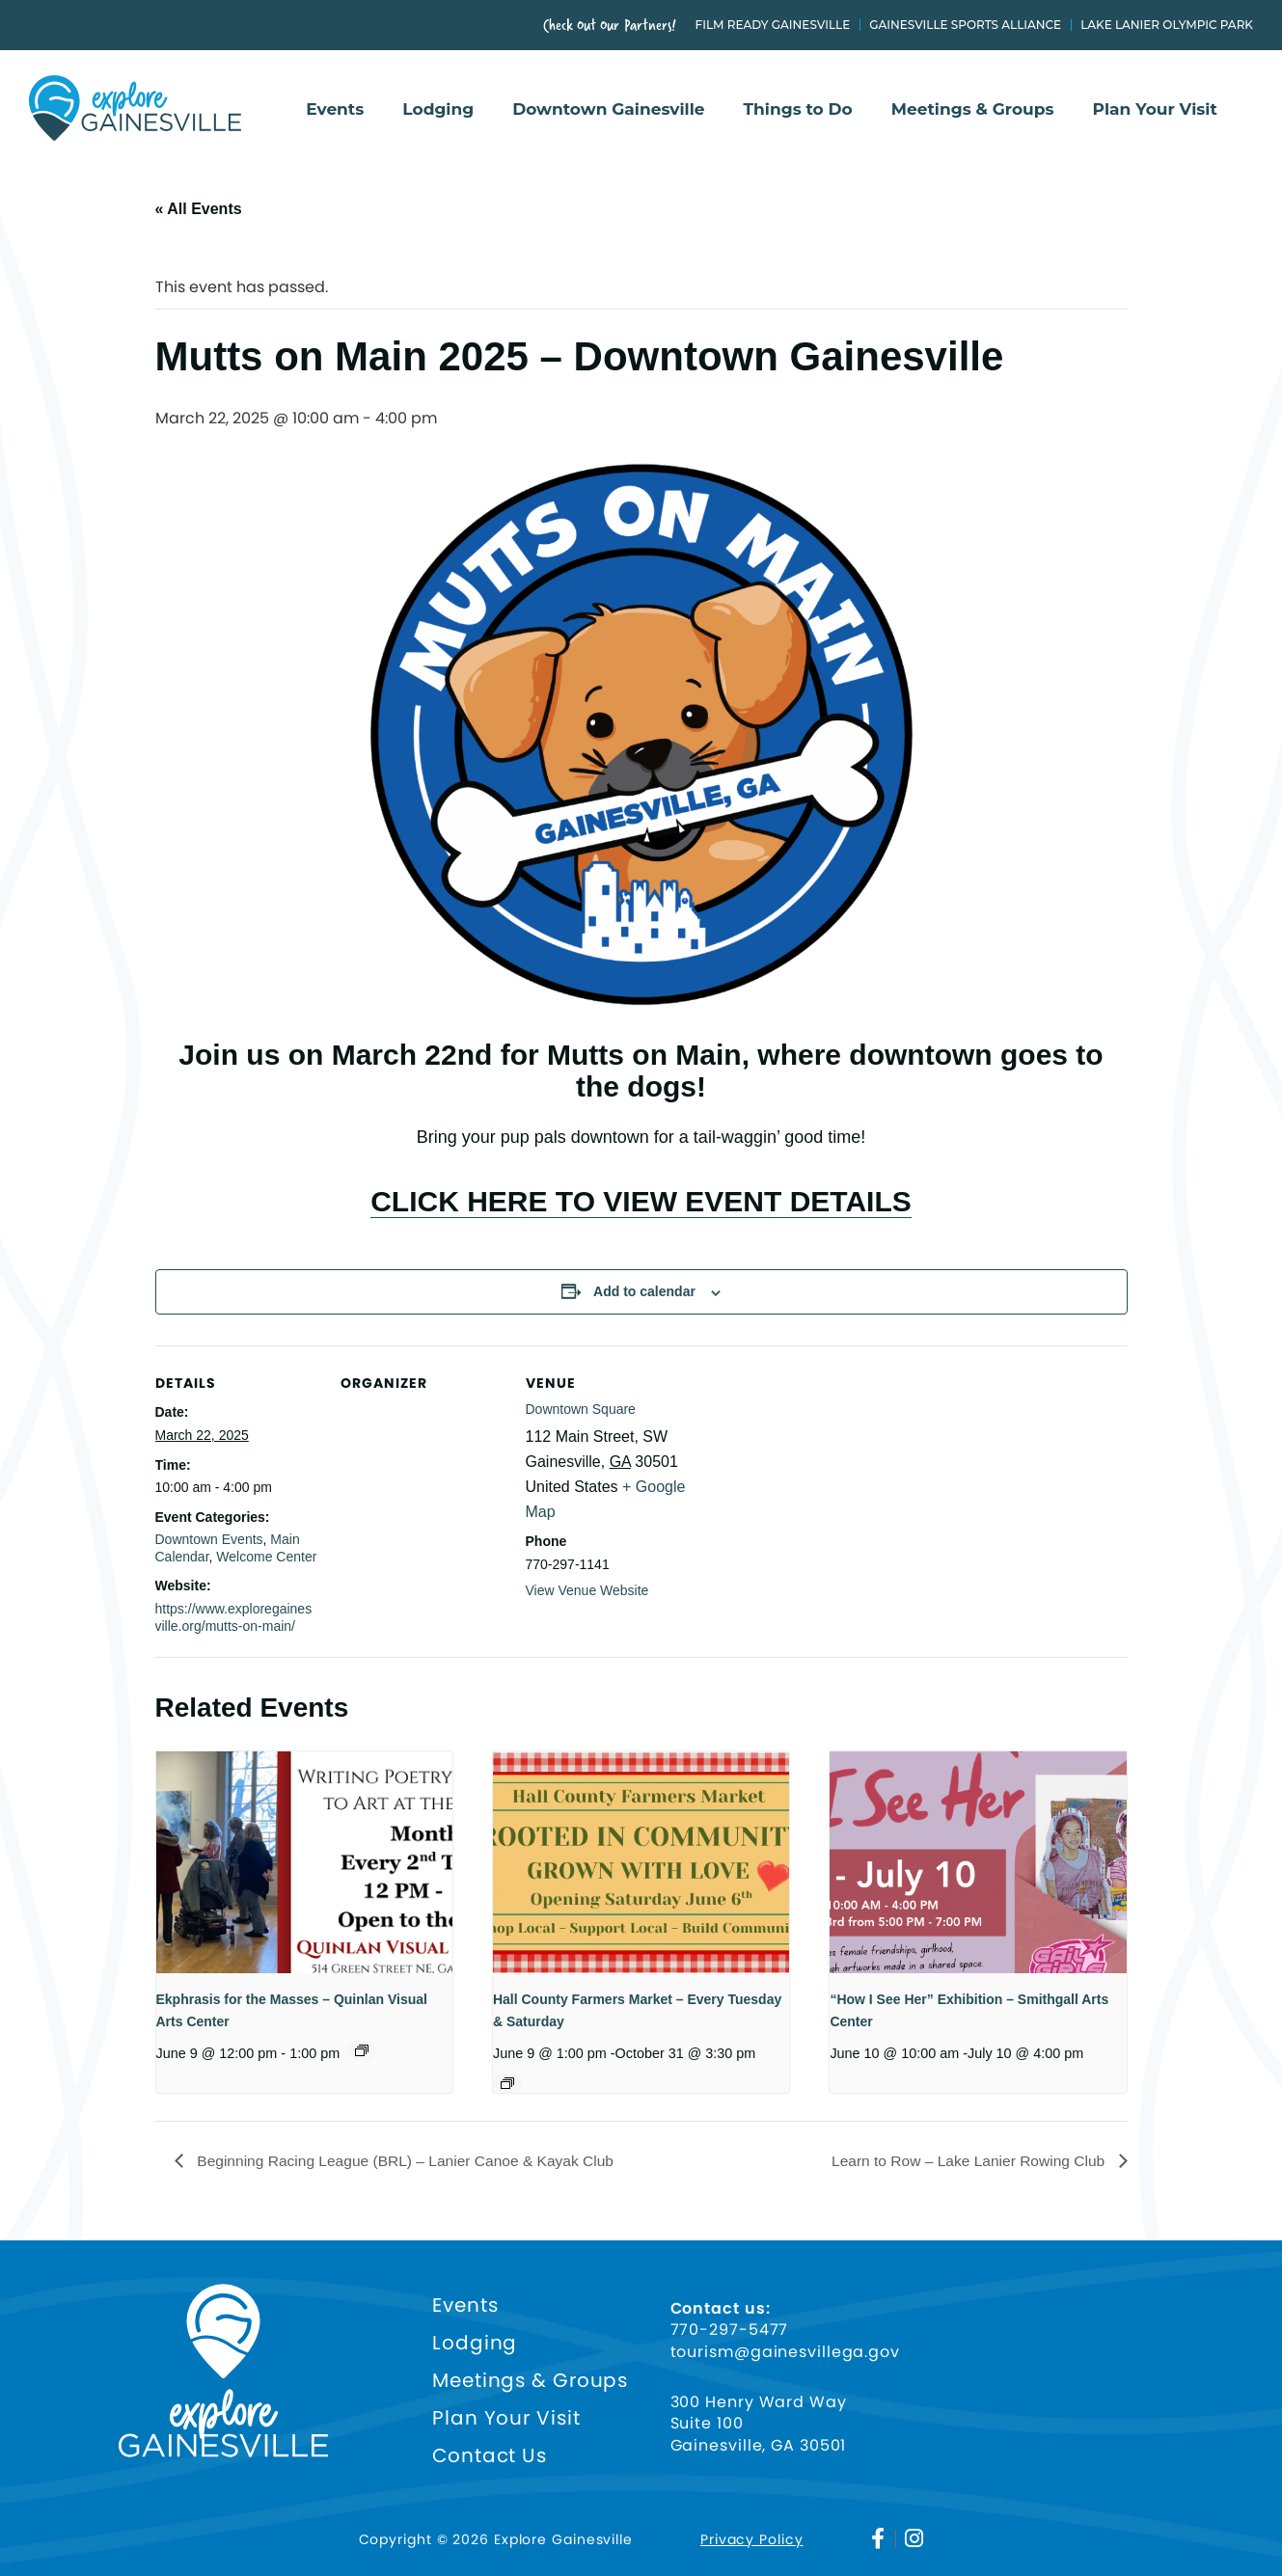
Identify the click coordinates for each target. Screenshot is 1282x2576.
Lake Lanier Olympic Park (1166, 25)
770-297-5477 (729, 2330)
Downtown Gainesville (608, 110)
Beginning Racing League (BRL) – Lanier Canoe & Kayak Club (409, 2161)
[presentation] (304, 1862)
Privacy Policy (752, 2538)
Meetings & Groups (972, 110)
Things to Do (798, 110)
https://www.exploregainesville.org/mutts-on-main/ (234, 1617)
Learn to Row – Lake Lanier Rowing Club (965, 2161)
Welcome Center (266, 1556)
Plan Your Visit (1155, 110)
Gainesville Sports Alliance (965, 25)
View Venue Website (587, 1590)
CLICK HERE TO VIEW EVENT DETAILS (641, 1201)
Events (335, 110)
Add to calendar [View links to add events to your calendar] (644, 1291)
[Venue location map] (812, 1478)
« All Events (198, 209)
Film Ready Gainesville (773, 25)
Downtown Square (581, 1409)
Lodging (438, 110)
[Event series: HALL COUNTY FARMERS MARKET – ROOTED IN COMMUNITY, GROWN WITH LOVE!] (507, 2083)
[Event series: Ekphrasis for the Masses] (361, 2050)
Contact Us (489, 2456)
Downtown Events (209, 1539)
